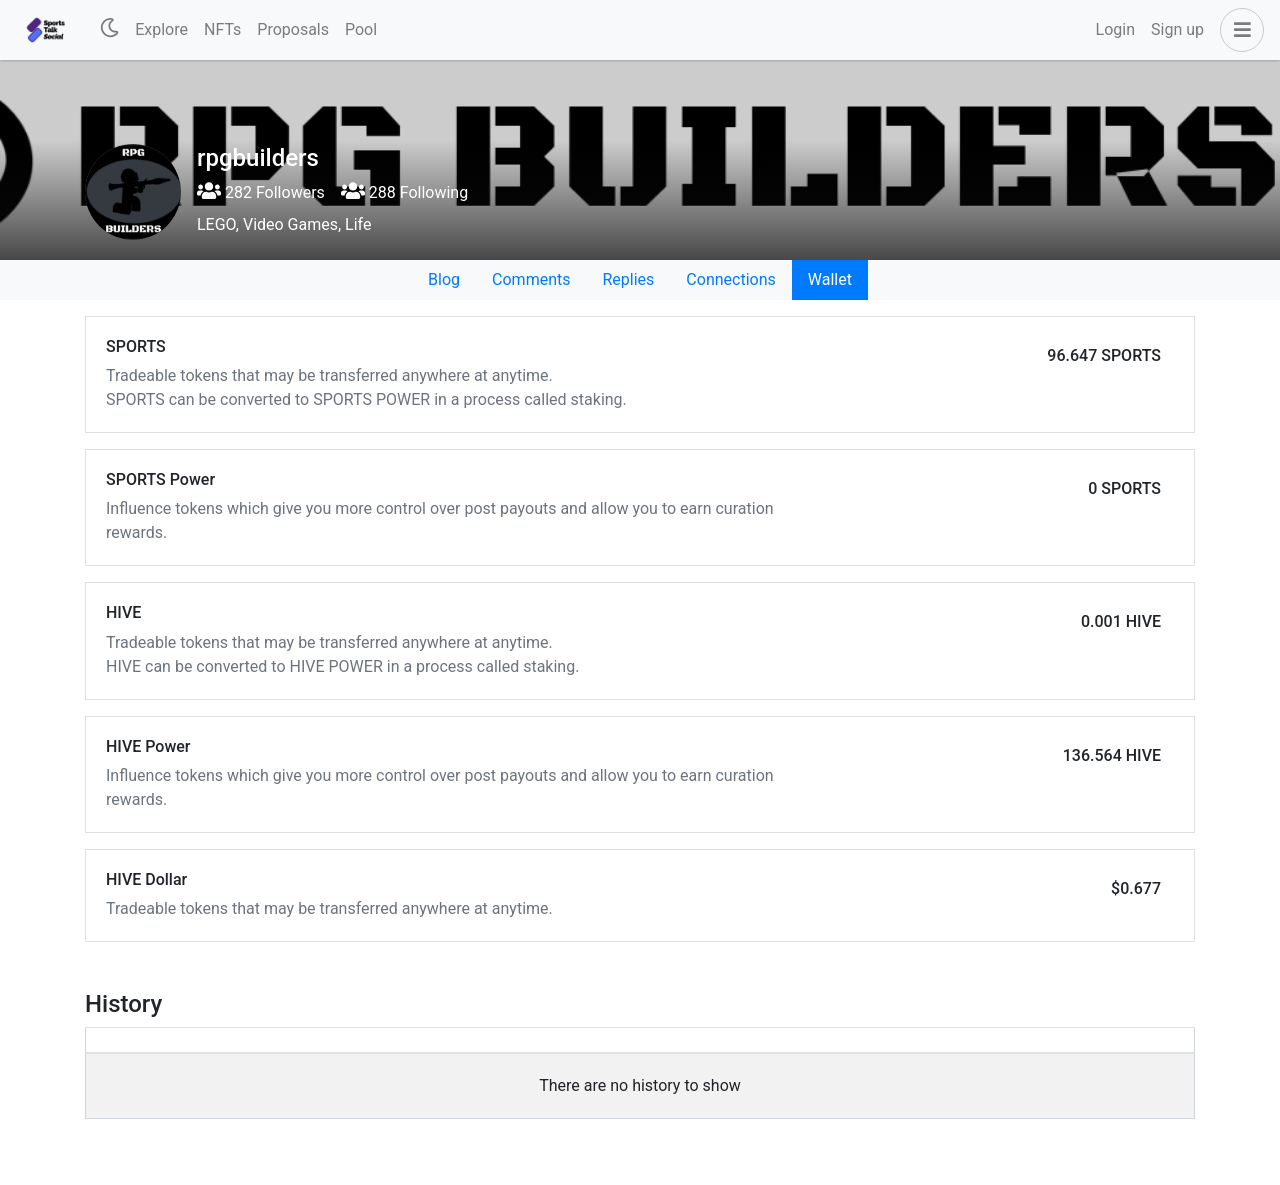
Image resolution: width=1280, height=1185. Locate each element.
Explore (161, 29)
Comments (531, 279)
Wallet (830, 279)
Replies (628, 279)
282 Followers (261, 192)
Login (1115, 29)
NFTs (222, 29)
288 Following (404, 192)
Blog (444, 279)
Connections (730, 279)
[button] (1238, 30)
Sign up (1177, 29)
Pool (361, 29)
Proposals (293, 29)
